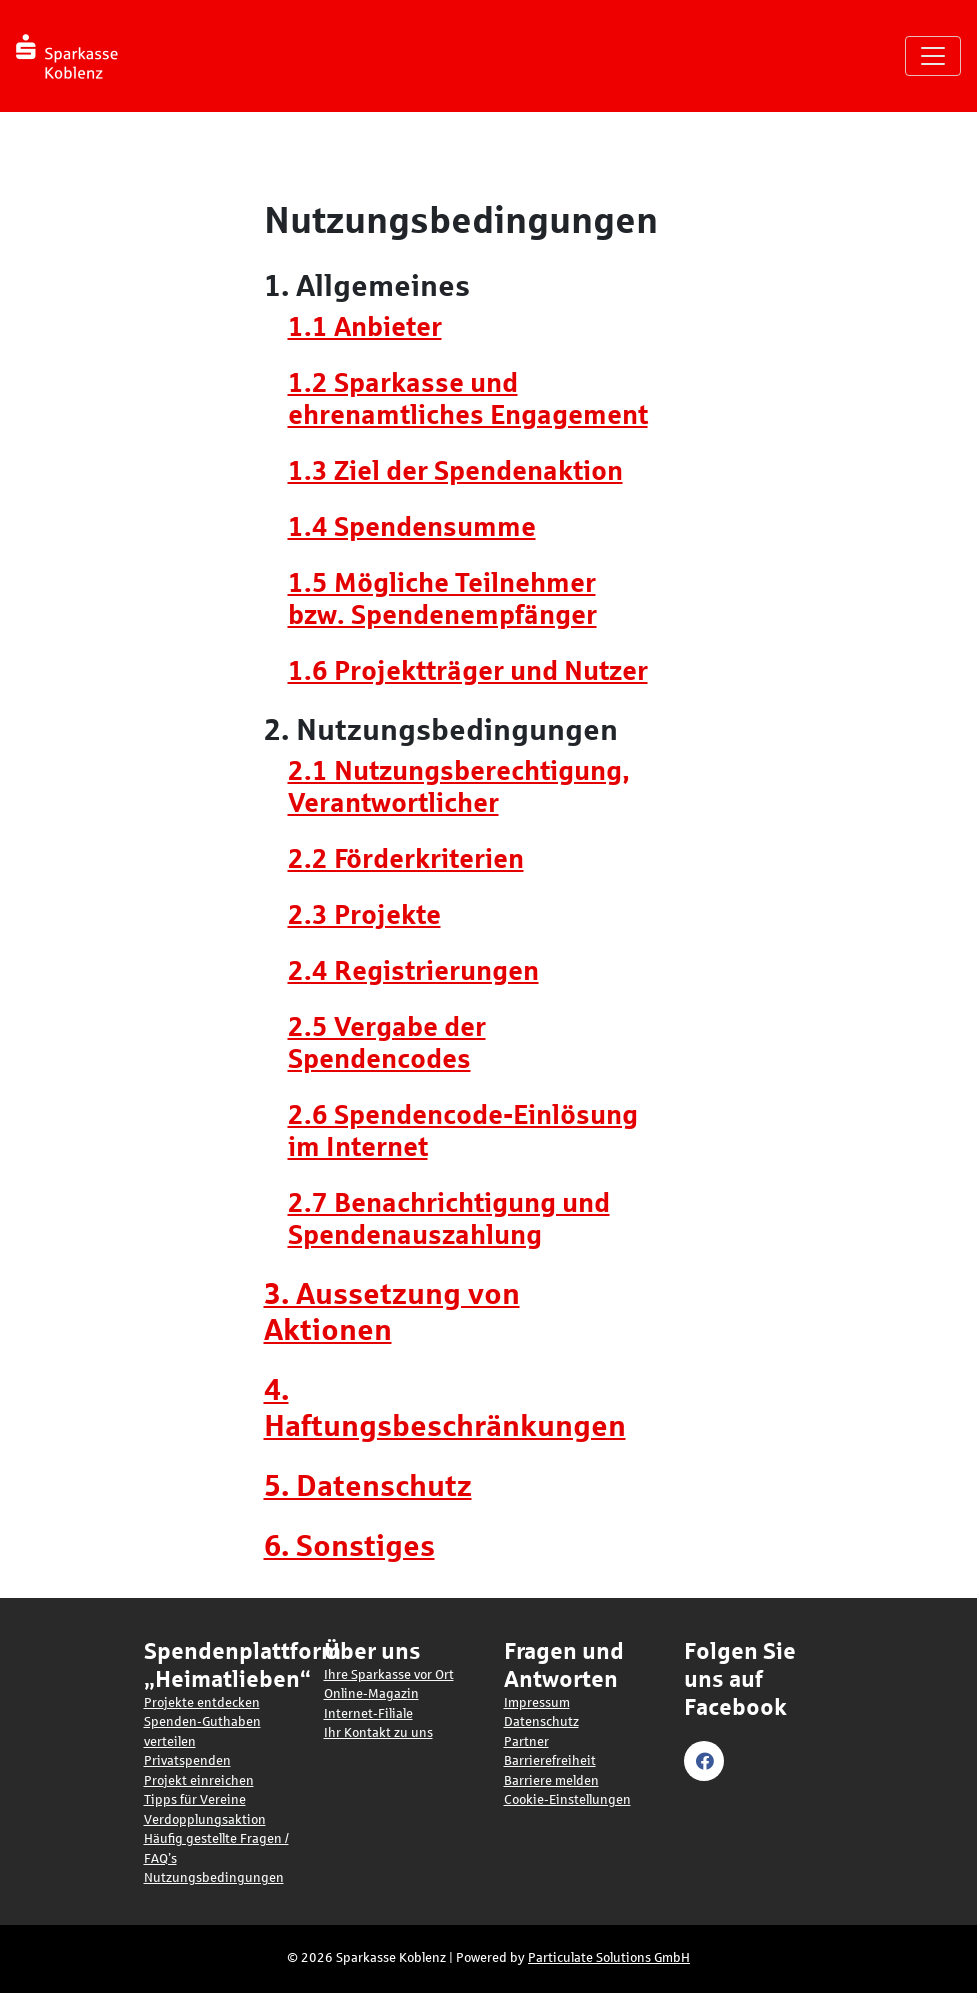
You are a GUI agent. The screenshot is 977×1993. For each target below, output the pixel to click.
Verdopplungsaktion (205, 1820)
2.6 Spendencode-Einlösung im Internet (463, 1131)
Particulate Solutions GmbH (609, 1958)
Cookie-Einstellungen (567, 1800)
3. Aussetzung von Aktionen (392, 1311)
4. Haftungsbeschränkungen (445, 1407)
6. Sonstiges (349, 1545)
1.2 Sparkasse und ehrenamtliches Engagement (468, 399)
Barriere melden (551, 1781)
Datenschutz (541, 1722)
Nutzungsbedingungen (214, 1878)
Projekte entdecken (202, 1703)
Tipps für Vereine (195, 1800)
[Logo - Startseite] (74, 56)
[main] (488, 870)
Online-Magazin (371, 1694)
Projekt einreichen (199, 1781)
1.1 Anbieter (365, 327)
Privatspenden (187, 1761)
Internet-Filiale (368, 1714)
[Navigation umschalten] (933, 56)
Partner (526, 1742)
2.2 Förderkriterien (406, 859)
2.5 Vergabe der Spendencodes (387, 1043)
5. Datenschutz (368, 1485)
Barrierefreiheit (550, 1761)
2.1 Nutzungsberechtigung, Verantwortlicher (458, 787)
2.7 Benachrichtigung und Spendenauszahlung (449, 1219)
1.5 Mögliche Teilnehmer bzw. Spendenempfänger (442, 599)
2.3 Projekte (364, 915)
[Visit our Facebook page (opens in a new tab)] (707, 1760)
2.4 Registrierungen (413, 971)
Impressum (537, 1703)
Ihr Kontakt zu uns (378, 1733)
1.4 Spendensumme (412, 527)
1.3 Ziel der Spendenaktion (455, 471)
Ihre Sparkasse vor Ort (389, 1675)
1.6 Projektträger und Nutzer (468, 671)
